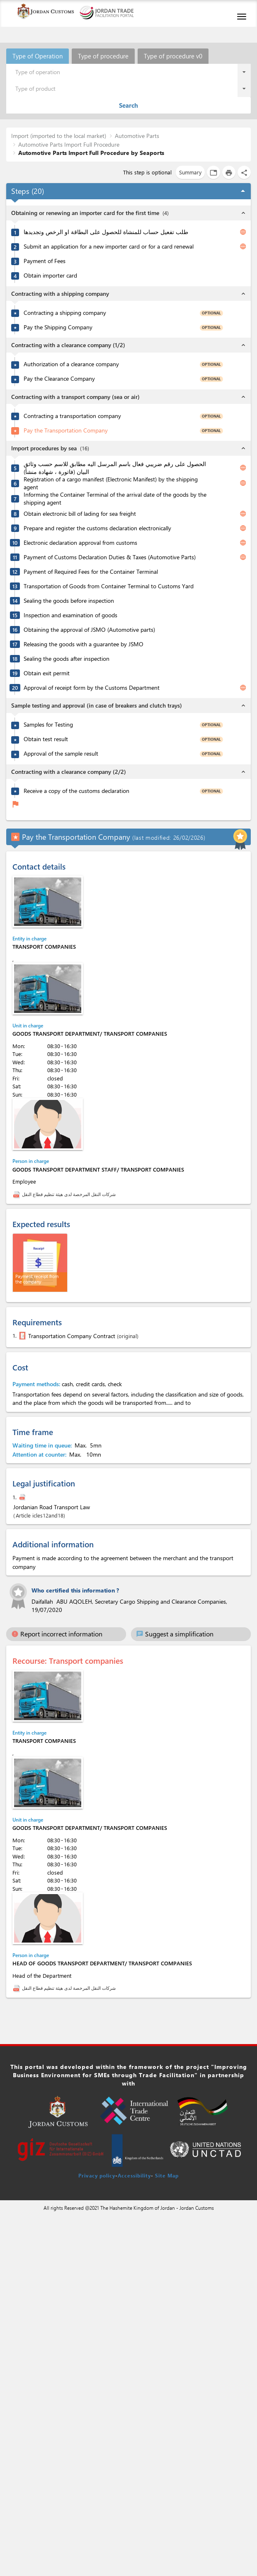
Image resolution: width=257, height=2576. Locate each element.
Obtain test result (46, 739)
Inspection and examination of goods (70, 615)
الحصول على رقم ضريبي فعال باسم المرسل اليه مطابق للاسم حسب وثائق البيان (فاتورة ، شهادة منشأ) (115, 468)
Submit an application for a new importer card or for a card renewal (109, 246)
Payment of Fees (44, 261)
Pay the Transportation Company (66, 430)
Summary (190, 172)
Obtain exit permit (47, 673)
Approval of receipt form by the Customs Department (92, 687)
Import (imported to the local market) (58, 136)
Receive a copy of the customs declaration (76, 791)
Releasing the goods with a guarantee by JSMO (83, 644)
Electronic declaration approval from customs (80, 542)
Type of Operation (37, 56)
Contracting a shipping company (65, 313)
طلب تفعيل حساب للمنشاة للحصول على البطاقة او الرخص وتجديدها (106, 232)
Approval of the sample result (61, 753)
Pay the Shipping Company (58, 327)
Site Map (167, 2175)
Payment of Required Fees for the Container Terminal (91, 571)
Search (128, 105)
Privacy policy (96, 2175)
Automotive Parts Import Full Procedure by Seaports (91, 153)
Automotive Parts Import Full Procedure (68, 144)
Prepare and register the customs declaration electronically (97, 528)
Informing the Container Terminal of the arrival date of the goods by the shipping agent (115, 498)
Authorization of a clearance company (71, 364)
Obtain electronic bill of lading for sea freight (80, 513)
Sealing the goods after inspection (66, 658)
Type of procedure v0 (173, 56)
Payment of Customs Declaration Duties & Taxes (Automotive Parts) (110, 557)
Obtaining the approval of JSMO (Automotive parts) (89, 629)
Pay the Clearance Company (59, 378)
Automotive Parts (137, 136)
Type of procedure (103, 56)
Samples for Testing (48, 724)
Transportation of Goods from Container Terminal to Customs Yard (109, 586)
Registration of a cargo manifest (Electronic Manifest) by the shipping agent (111, 483)
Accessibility (134, 2175)
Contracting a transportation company (72, 416)
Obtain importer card (50, 275)
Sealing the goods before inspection (69, 600)
